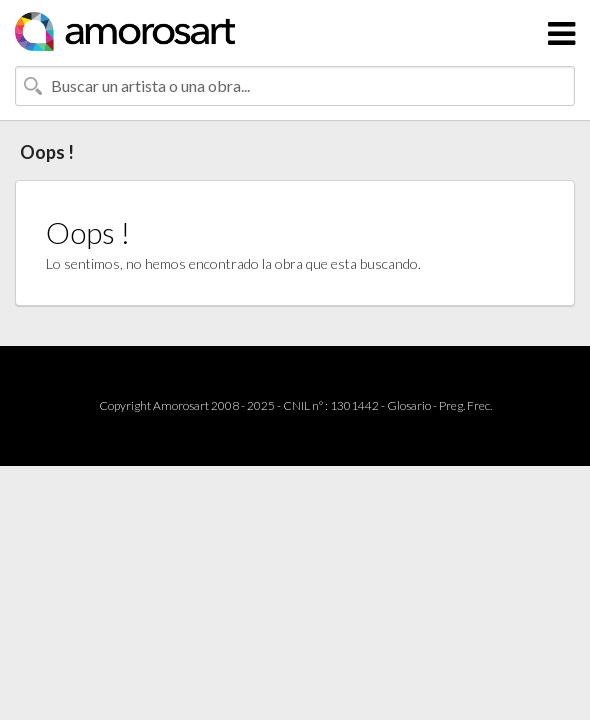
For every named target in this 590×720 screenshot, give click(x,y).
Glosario (409, 405)
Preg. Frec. (465, 405)
